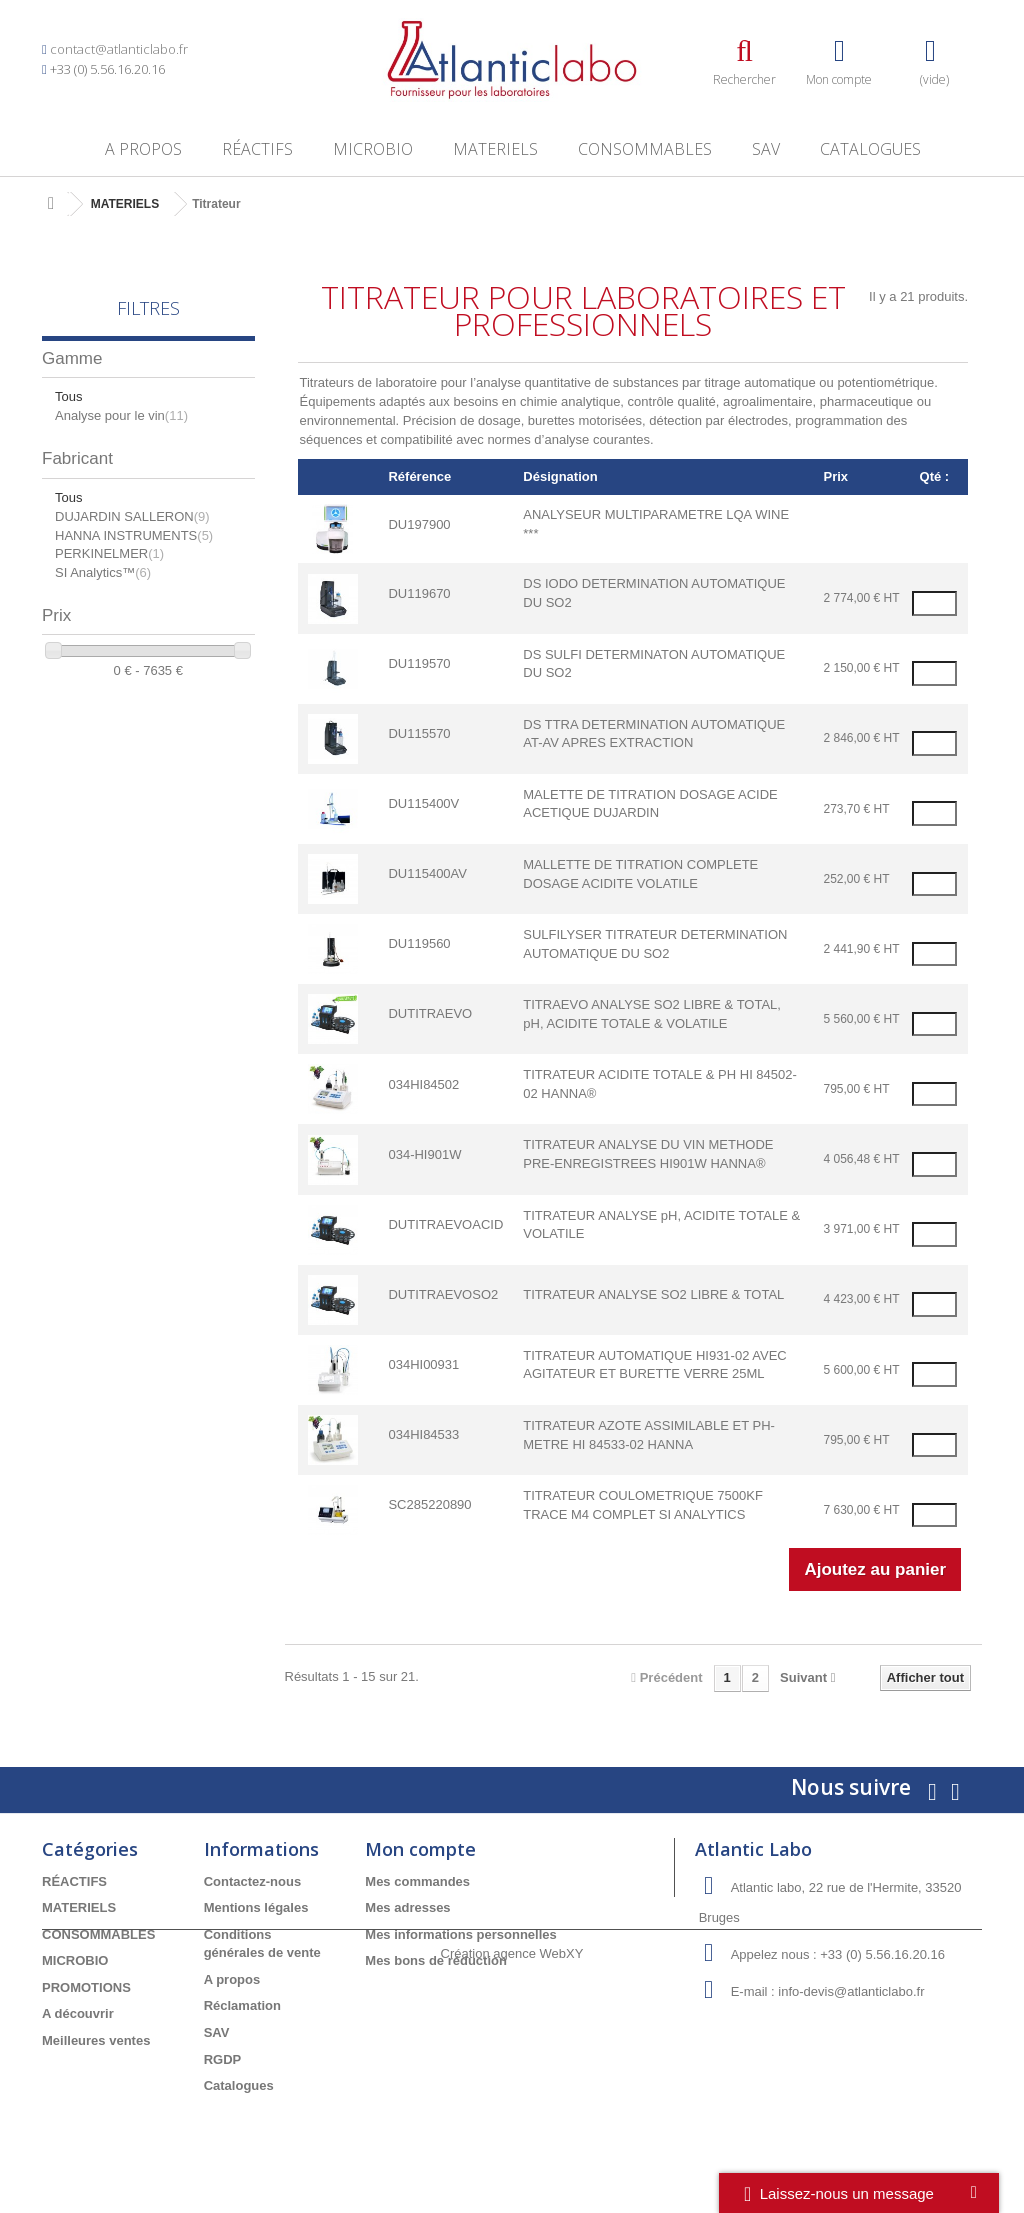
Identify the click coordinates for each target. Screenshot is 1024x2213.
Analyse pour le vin (121, 415)
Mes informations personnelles (460, 1934)
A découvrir (78, 2013)
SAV (766, 149)
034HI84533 (423, 1434)
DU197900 (419, 524)
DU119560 (419, 943)
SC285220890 (429, 1504)
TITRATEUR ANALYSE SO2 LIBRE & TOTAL (653, 1294)
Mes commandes (417, 1881)
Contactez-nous (253, 1881)
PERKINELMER (109, 553)
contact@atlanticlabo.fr (119, 49)
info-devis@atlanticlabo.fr (851, 1991)
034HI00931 (423, 1364)
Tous (68, 396)
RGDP (223, 2059)
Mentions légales (256, 1907)
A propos (143, 149)
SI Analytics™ (103, 572)
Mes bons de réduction (436, 1960)
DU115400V (423, 803)
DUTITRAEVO (430, 1013)
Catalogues (870, 149)
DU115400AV (427, 873)
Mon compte (420, 1849)
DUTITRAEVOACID (445, 1224)
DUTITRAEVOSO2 (443, 1294)
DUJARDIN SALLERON (132, 516)
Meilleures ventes (96, 2040)
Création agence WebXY (512, 2157)
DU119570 (419, 663)
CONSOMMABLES (645, 149)
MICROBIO (373, 149)
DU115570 (419, 733)
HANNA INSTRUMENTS (134, 535)
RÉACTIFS (257, 149)
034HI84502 (423, 1084)
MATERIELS (495, 149)
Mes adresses (407, 1907)
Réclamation (242, 2005)
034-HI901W (424, 1154)
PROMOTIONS (86, 1987)
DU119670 (419, 593)
